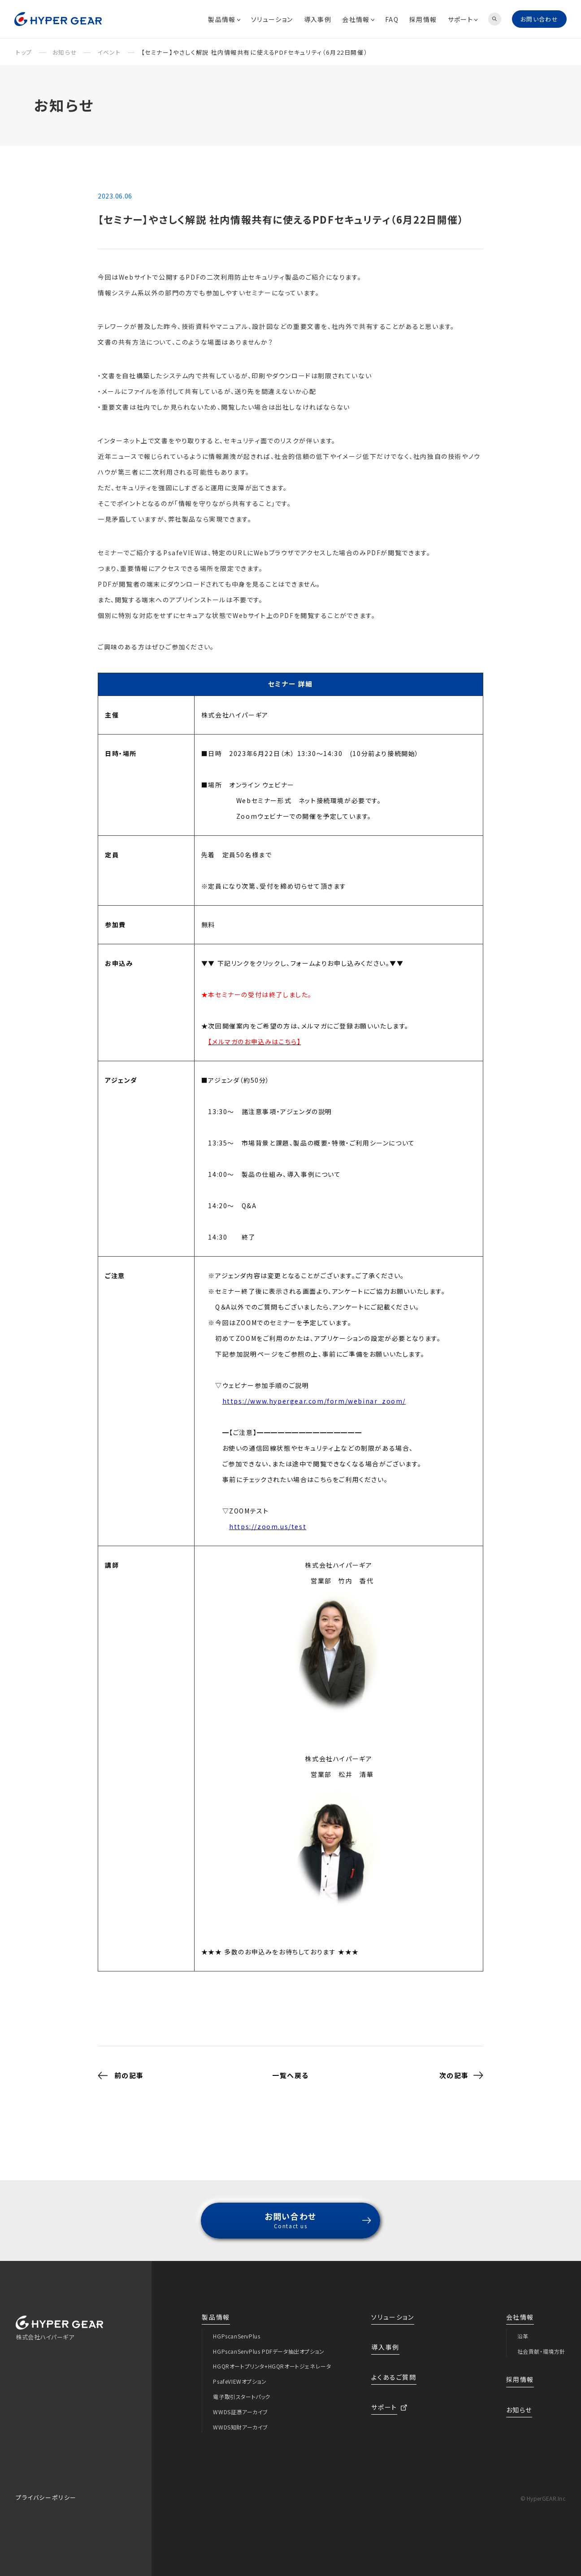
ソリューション (272, 19)
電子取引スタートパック (241, 2388)
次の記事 (461, 2067)
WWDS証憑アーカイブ (240, 2403)
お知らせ (519, 2401)
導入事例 (318, 19)
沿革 (523, 2328)
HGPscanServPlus (236, 2328)
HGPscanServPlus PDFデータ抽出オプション (268, 2343)
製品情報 (224, 19)
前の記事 (121, 2067)
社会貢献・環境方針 (541, 2343)
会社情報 (358, 19)
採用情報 (423, 19)
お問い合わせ (539, 19)
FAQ (392, 19)
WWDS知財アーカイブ (240, 2419)
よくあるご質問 (393, 2368)
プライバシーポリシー (46, 2489)
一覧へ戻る (290, 2067)
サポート (463, 19)
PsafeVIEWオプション (239, 2373)
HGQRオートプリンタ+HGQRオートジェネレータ (272, 2358)
